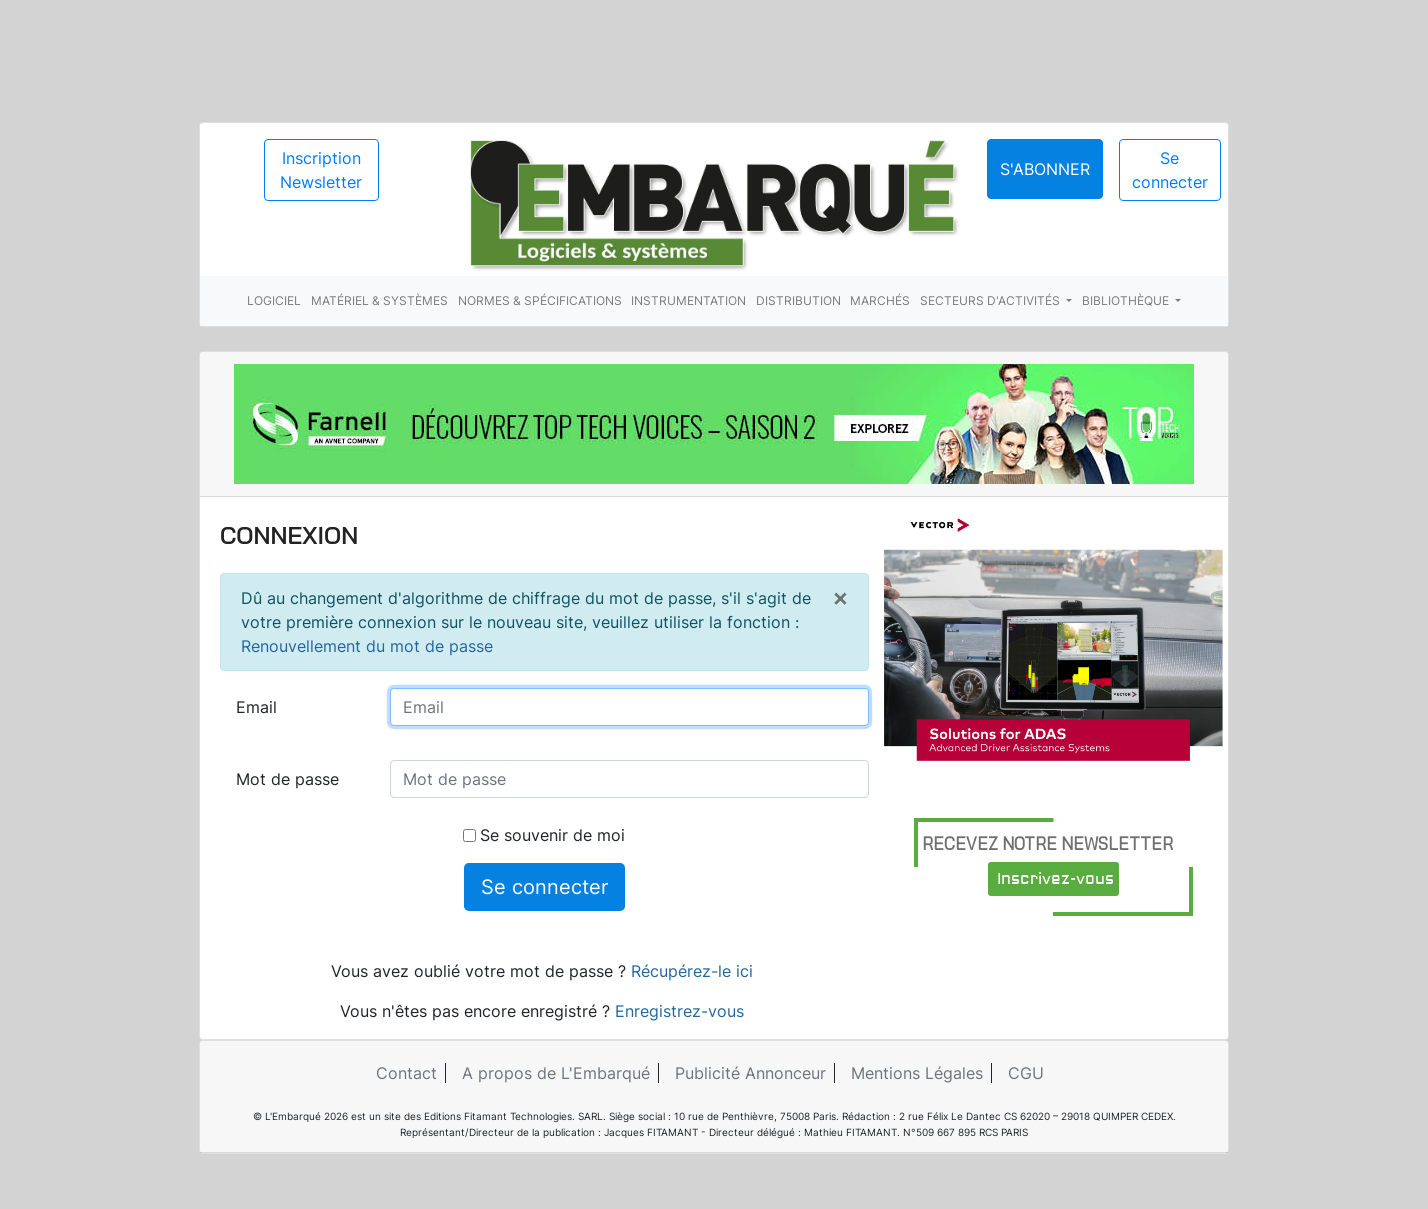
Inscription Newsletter (321, 170)
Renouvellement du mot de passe (367, 646)
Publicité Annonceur (750, 1073)
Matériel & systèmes (379, 300)
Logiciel (274, 300)
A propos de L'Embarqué (556, 1073)
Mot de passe (287, 779)
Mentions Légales (917, 1073)
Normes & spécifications (540, 300)
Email (256, 707)
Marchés (880, 300)
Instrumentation (688, 300)
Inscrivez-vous (1055, 879)
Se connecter (1170, 170)
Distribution (798, 300)
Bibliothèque (1127, 300)
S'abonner (1045, 169)
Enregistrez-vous (679, 1011)
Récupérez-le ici (692, 971)
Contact (406, 1073)
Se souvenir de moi (544, 835)
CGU (1026, 1073)
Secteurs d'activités (991, 300)
